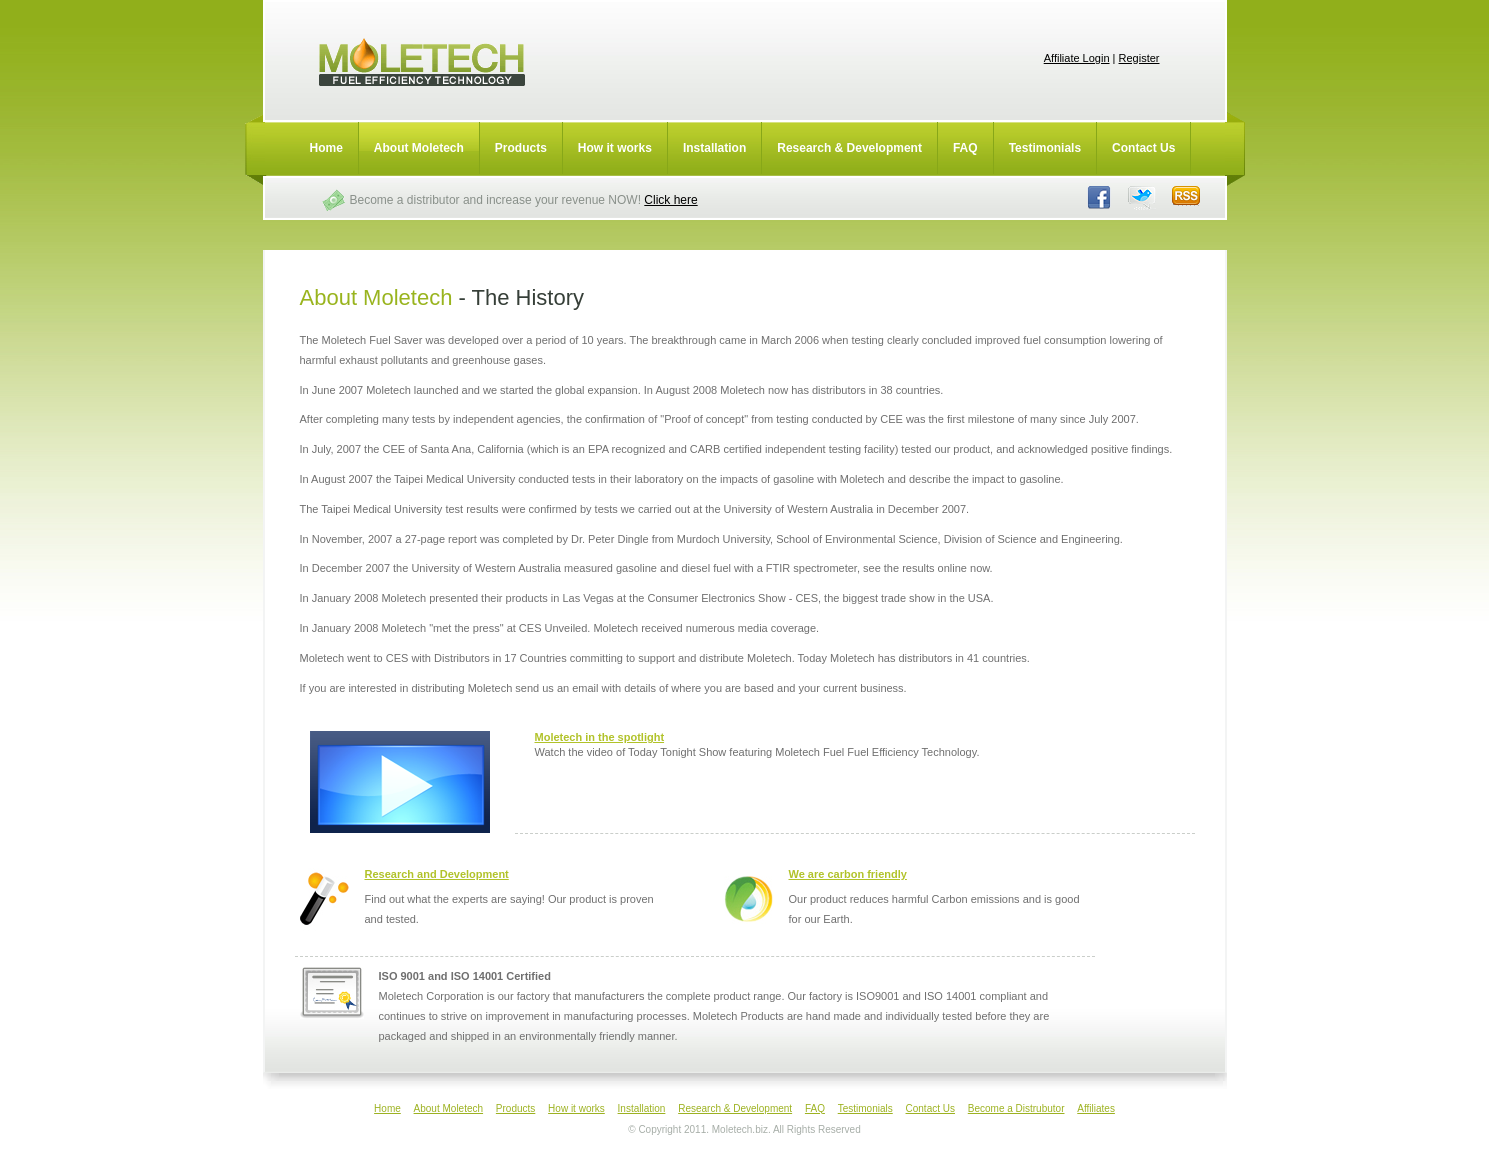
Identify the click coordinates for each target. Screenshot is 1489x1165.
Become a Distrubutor (1016, 1108)
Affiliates (1096, 1108)
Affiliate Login (1077, 58)
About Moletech (419, 148)
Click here (670, 200)
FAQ (965, 148)
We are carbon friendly (848, 874)
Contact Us (1143, 148)
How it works (615, 148)
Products (521, 148)
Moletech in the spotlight (600, 737)
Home (326, 148)
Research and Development (437, 874)
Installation (714, 148)
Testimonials (1045, 148)
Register (1139, 58)
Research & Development (849, 148)
